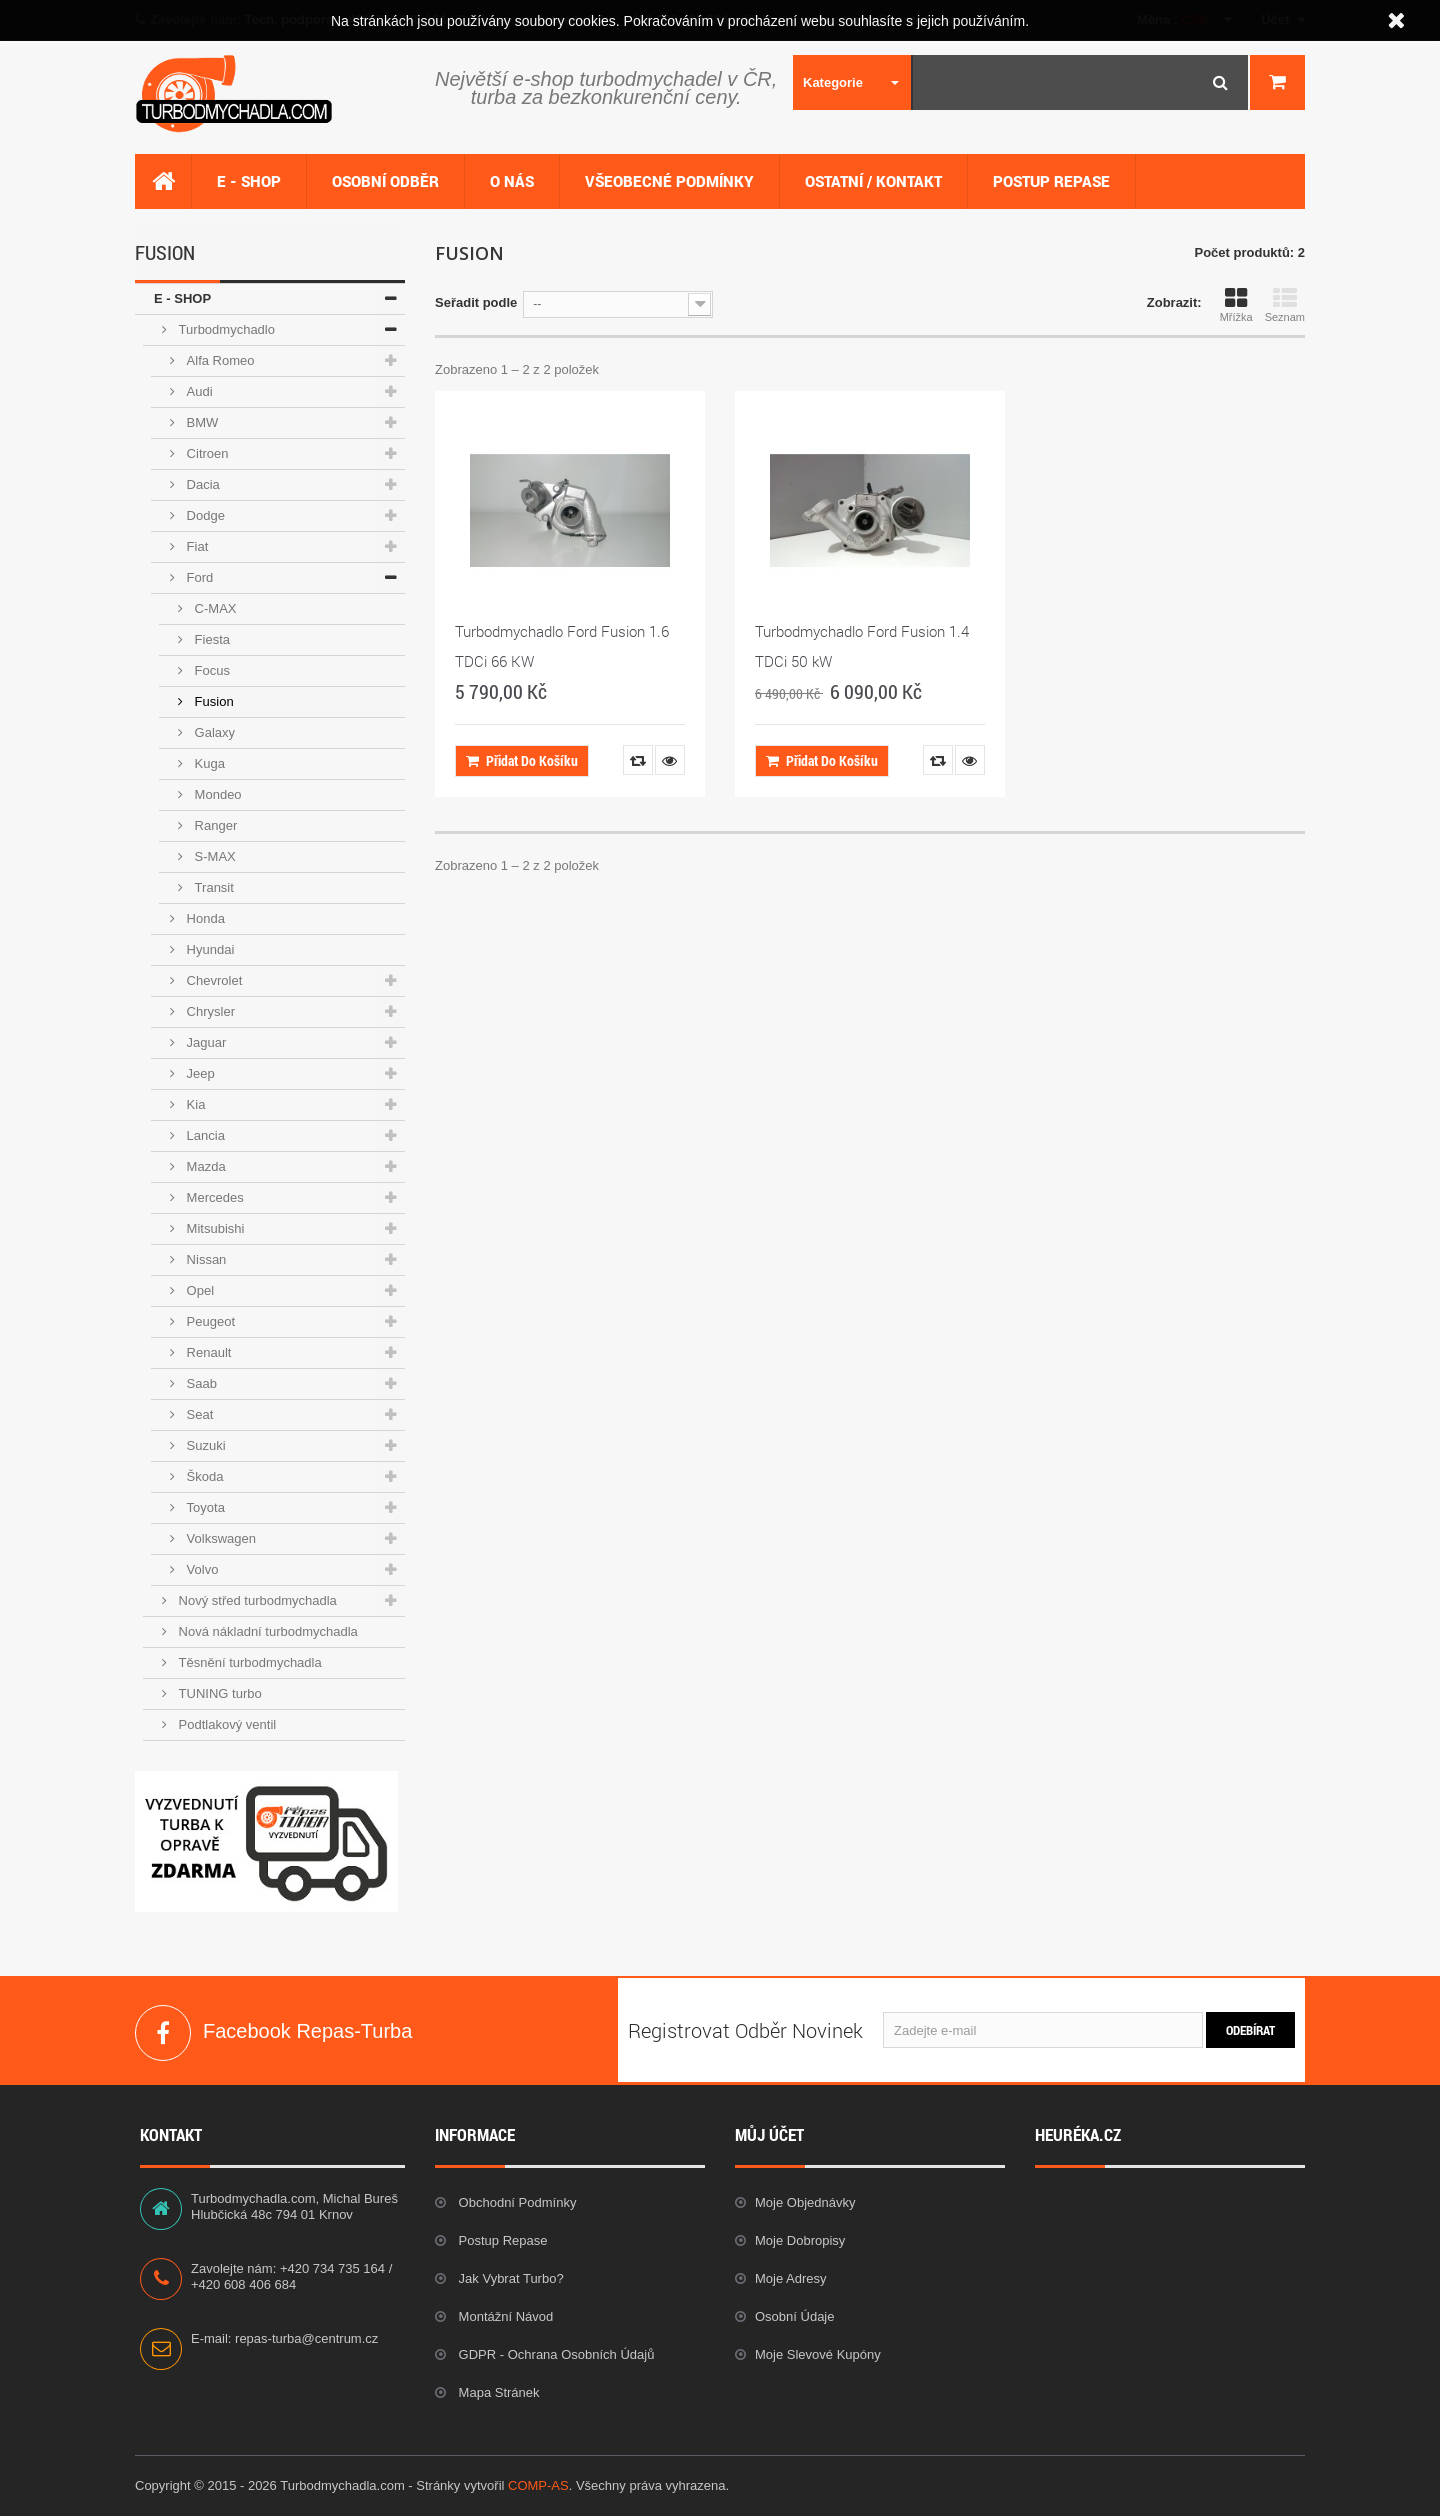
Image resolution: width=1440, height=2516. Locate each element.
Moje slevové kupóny (818, 2354)
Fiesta (210, 639)
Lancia (204, 1135)
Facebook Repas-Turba (163, 2033)
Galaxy (213, 732)
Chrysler (209, 1011)
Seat (198, 1414)
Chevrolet (212, 980)
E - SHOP (182, 298)
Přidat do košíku (522, 760)
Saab (200, 1383)
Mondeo (216, 794)
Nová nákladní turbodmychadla (266, 1631)
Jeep (199, 1073)
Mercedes (213, 1197)
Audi (198, 391)
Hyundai (208, 949)
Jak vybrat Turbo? (509, 2278)
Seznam (1285, 305)
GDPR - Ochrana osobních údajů (554, 2354)
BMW (200, 422)
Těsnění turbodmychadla (248, 1662)
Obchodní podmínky (515, 2202)
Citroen (206, 453)
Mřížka (1236, 305)
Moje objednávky (805, 2202)
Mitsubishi (213, 1228)
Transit (212, 887)
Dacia (201, 484)
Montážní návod (504, 2316)
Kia (194, 1104)
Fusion (212, 701)
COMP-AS (538, 2485)
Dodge (204, 515)
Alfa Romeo (219, 360)
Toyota (204, 1507)
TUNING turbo (218, 1693)
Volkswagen (219, 1538)
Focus (210, 670)
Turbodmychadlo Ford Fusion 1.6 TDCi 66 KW (562, 646)
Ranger (214, 825)
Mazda (204, 1166)
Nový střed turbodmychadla (256, 1600)
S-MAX (213, 856)
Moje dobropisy (800, 2240)
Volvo (200, 1569)
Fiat (195, 546)
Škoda (203, 1476)
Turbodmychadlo (225, 329)
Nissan (204, 1259)
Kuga (208, 763)
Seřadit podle (476, 302)
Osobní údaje (795, 2316)
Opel (198, 1290)
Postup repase (501, 2240)
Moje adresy (791, 2278)
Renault (207, 1352)
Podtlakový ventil (225, 1724)
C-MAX (214, 608)
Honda (204, 918)
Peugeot (209, 1321)
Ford (198, 577)
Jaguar (204, 1042)
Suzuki (204, 1445)
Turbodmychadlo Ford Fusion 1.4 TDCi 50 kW (862, 646)
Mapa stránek (497, 2392)
